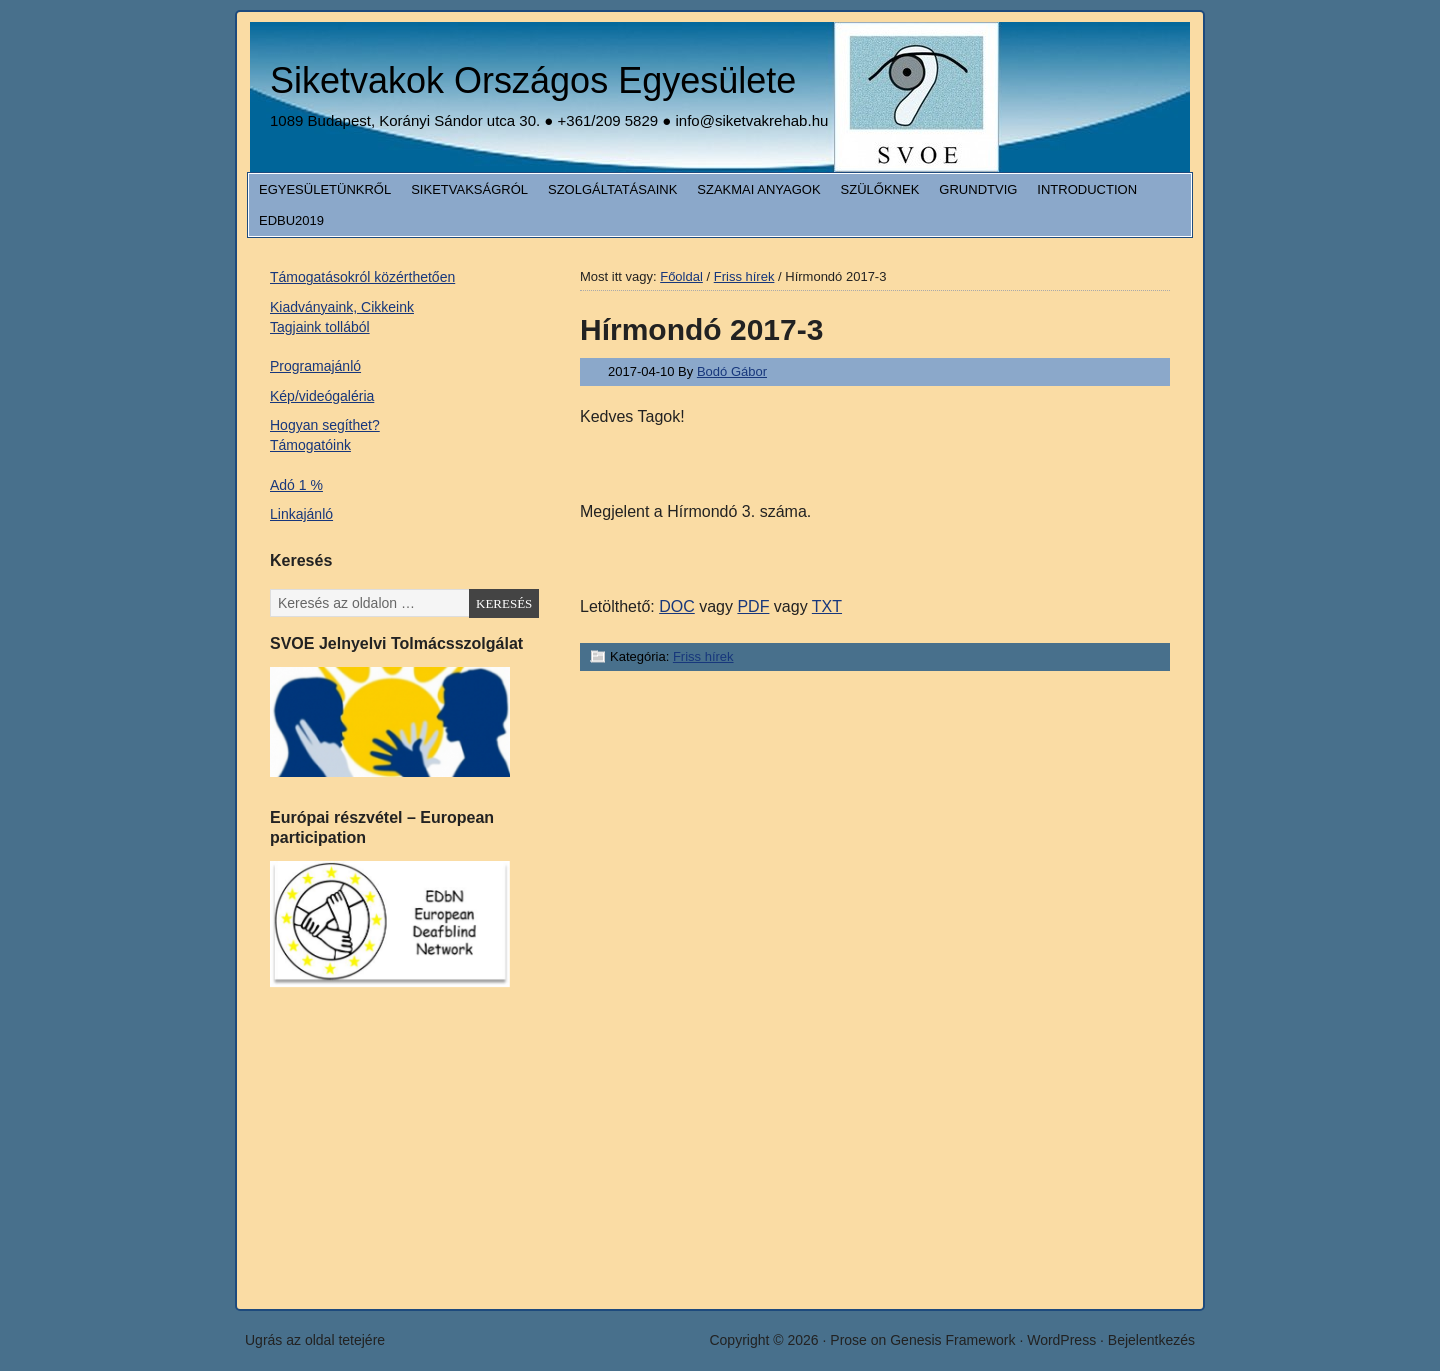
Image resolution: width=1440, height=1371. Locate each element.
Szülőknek (880, 189)
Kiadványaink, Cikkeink (342, 307)
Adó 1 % (296, 485)
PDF (753, 606)
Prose (848, 1340)
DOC (677, 606)
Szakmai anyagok (758, 189)
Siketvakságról (469, 189)
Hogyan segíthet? (325, 425)
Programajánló (315, 366)
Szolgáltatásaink (612, 189)
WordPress (1061, 1340)
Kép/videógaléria (322, 396)
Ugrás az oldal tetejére (315, 1340)
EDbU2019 (291, 220)
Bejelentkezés (1151, 1340)
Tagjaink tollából (320, 327)
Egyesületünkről (325, 189)
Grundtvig (978, 189)
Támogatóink (310, 445)
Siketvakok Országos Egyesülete (533, 80)
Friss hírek (703, 656)
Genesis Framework (952, 1340)
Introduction (1087, 189)
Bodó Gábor (732, 371)
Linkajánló (301, 514)
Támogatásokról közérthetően (362, 277)
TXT (827, 606)
